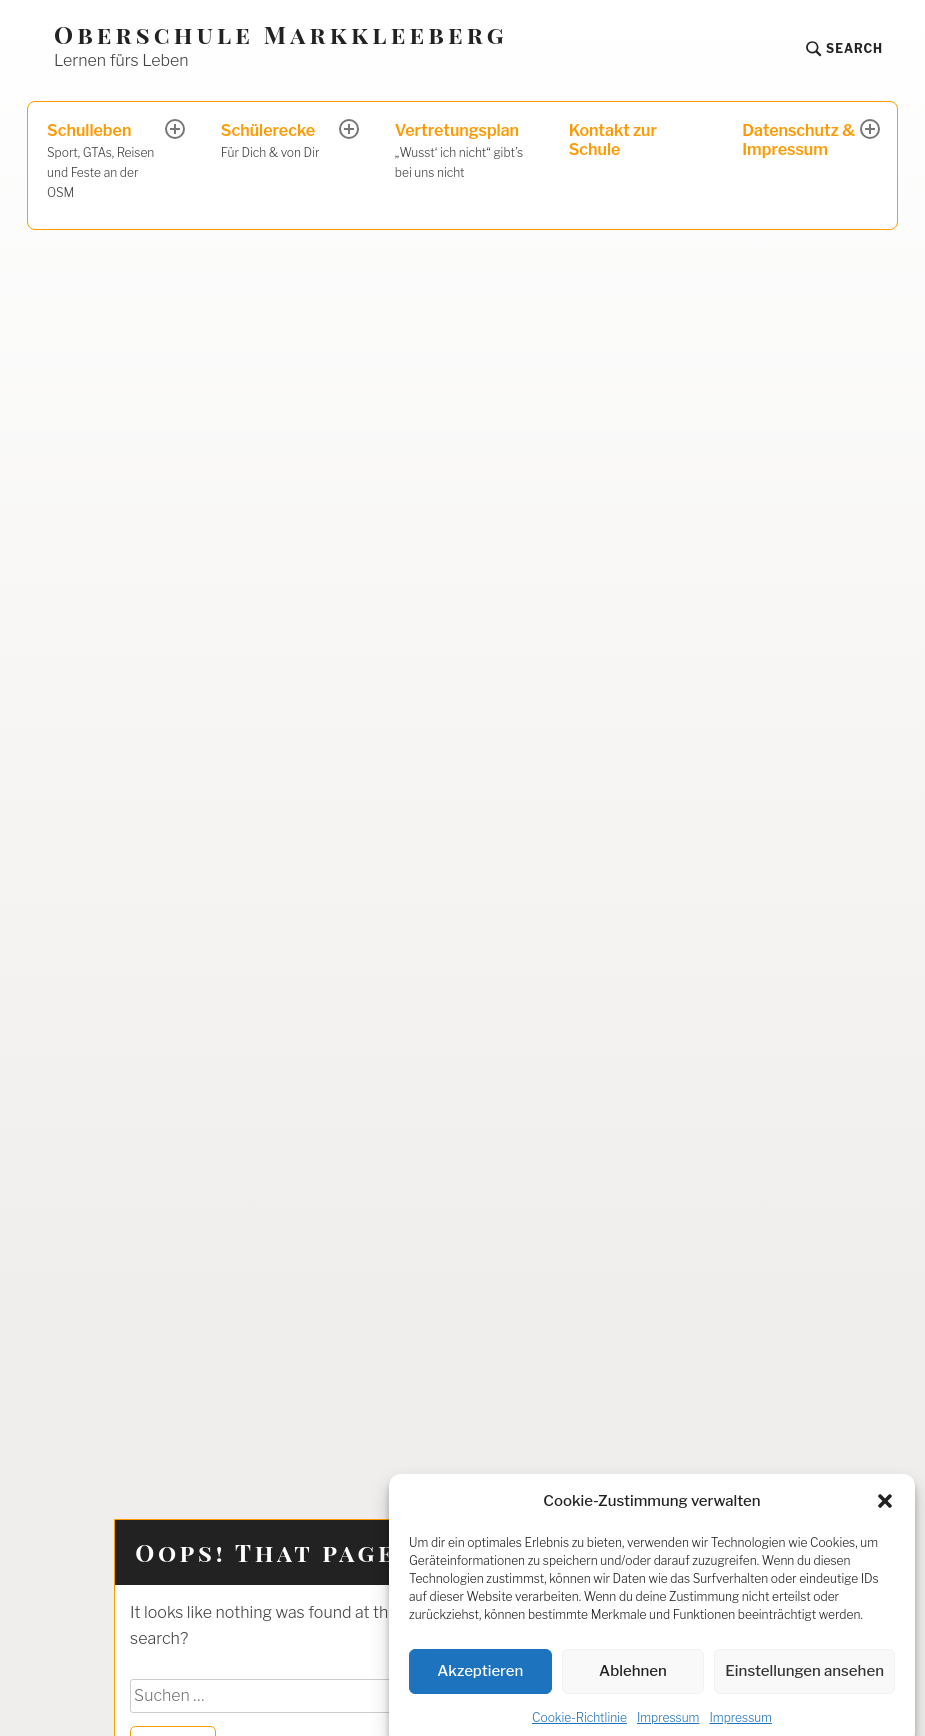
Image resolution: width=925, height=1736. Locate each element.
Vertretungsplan (462, 152)
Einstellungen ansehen (804, 1687)
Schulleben (107, 161)
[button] (885, 1517)
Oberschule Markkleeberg (281, 34)
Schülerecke (281, 142)
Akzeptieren (480, 1687)
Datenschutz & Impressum (798, 140)
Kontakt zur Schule (613, 140)
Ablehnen (633, 1687)
